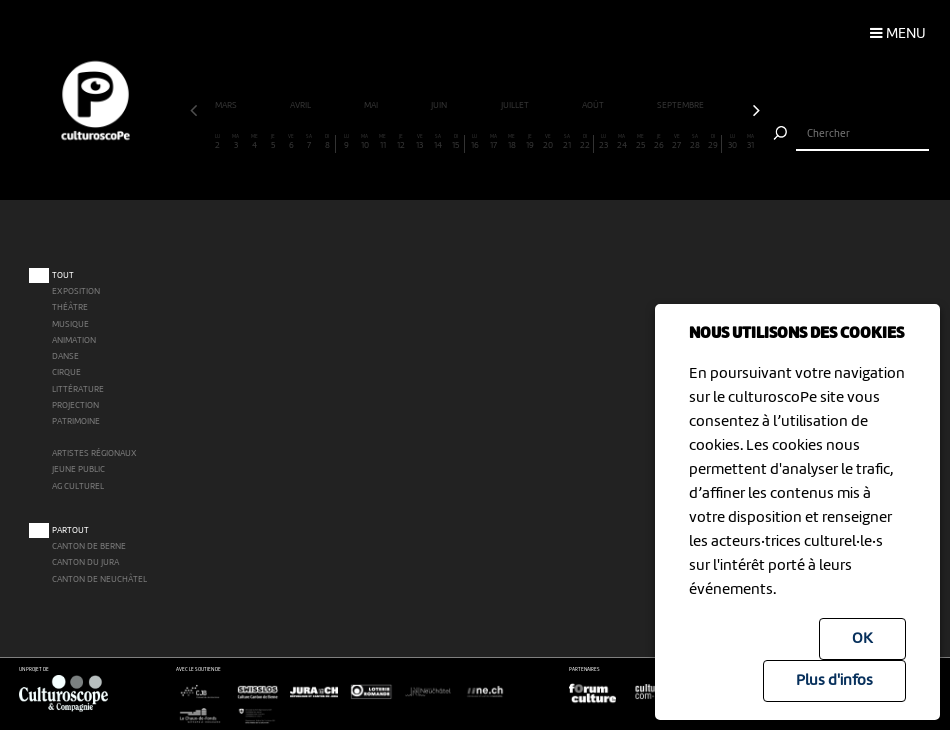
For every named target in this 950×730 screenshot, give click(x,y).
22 (585, 142)
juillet (516, 106)
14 (438, 142)
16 (474, 142)
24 (621, 142)
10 (364, 142)
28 (695, 142)
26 (658, 142)
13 (419, 142)
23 (603, 142)
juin (440, 106)
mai (372, 106)
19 (529, 142)
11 (382, 142)
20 (548, 142)
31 (750, 142)
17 (493, 142)
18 (511, 142)
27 (676, 142)
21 (566, 142)
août (594, 106)
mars (227, 106)
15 (456, 142)
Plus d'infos (834, 681)
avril (301, 106)
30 (732, 142)
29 (713, 142)
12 (401, 142)
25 (640, 142)
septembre (681, 106)
